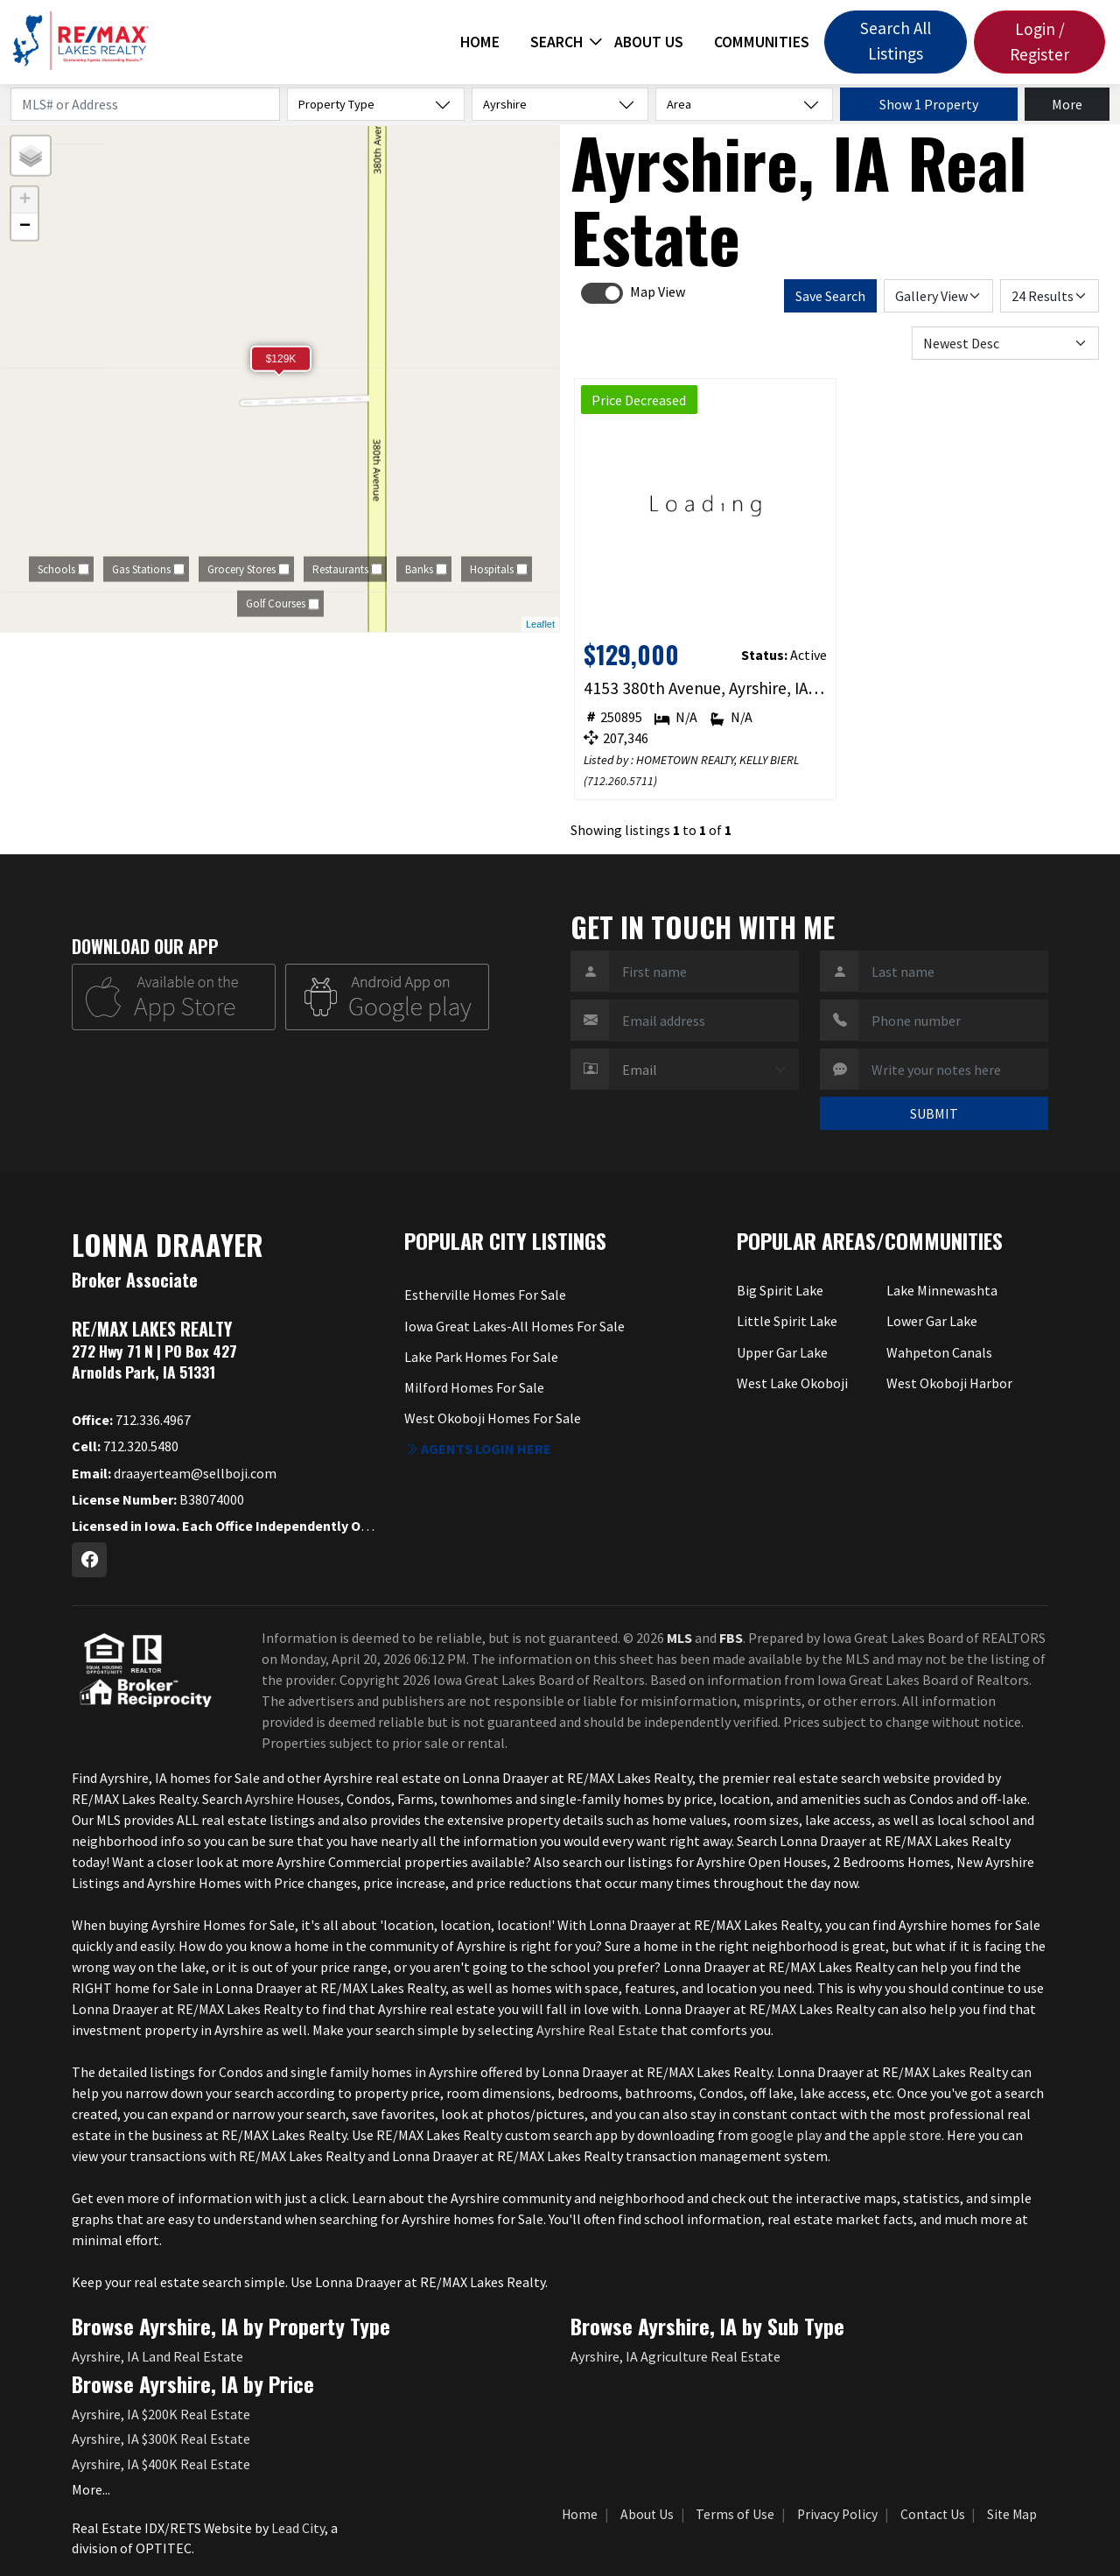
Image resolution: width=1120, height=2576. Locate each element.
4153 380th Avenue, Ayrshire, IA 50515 (706, 687)
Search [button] (556, 42)
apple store (907, 2135)
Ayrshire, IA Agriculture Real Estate (675, 2356)
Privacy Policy (837, 2514)
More (1067, 104)
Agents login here (477, 1448)
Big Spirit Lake (780, 1290)
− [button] (25, 227)
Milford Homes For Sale (474, 1387)
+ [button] (25, 200)
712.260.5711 (620, 781)
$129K (281, 359)
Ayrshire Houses (292, 1798)
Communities (761, 42)
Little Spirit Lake (787, 1321)
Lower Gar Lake (931, 1321)
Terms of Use (735, 2514)
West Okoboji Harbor (949, 1383)
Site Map (1012, 2514)
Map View (657, 291)
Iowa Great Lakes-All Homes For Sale (514, 1326)
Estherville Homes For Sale (485, 1294)
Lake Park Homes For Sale (481, 1356)
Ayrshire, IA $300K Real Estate (161, 2438)
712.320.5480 (125, 1446)
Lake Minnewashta (942, 1290)
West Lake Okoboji (792, 1383)
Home (480, 42)
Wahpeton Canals (939, 1352)
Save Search (830, 296)
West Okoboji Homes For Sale (492, 1418)
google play (786, 2135)
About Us (648, 42)
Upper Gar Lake (782, 1352)
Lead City (298, 2528)
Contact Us (932, 2514)
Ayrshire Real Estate (597, 2030)
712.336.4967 (131, 1419)
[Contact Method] (704, 1070)
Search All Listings (895, 41)
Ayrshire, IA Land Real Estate (157, 2356)
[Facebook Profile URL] (89, 1559)
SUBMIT (934, 1113)
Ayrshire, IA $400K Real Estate (161, 2464)
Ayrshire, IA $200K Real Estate (161, 2414)
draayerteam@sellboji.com (174, 1473)
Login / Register (1039, 41)
